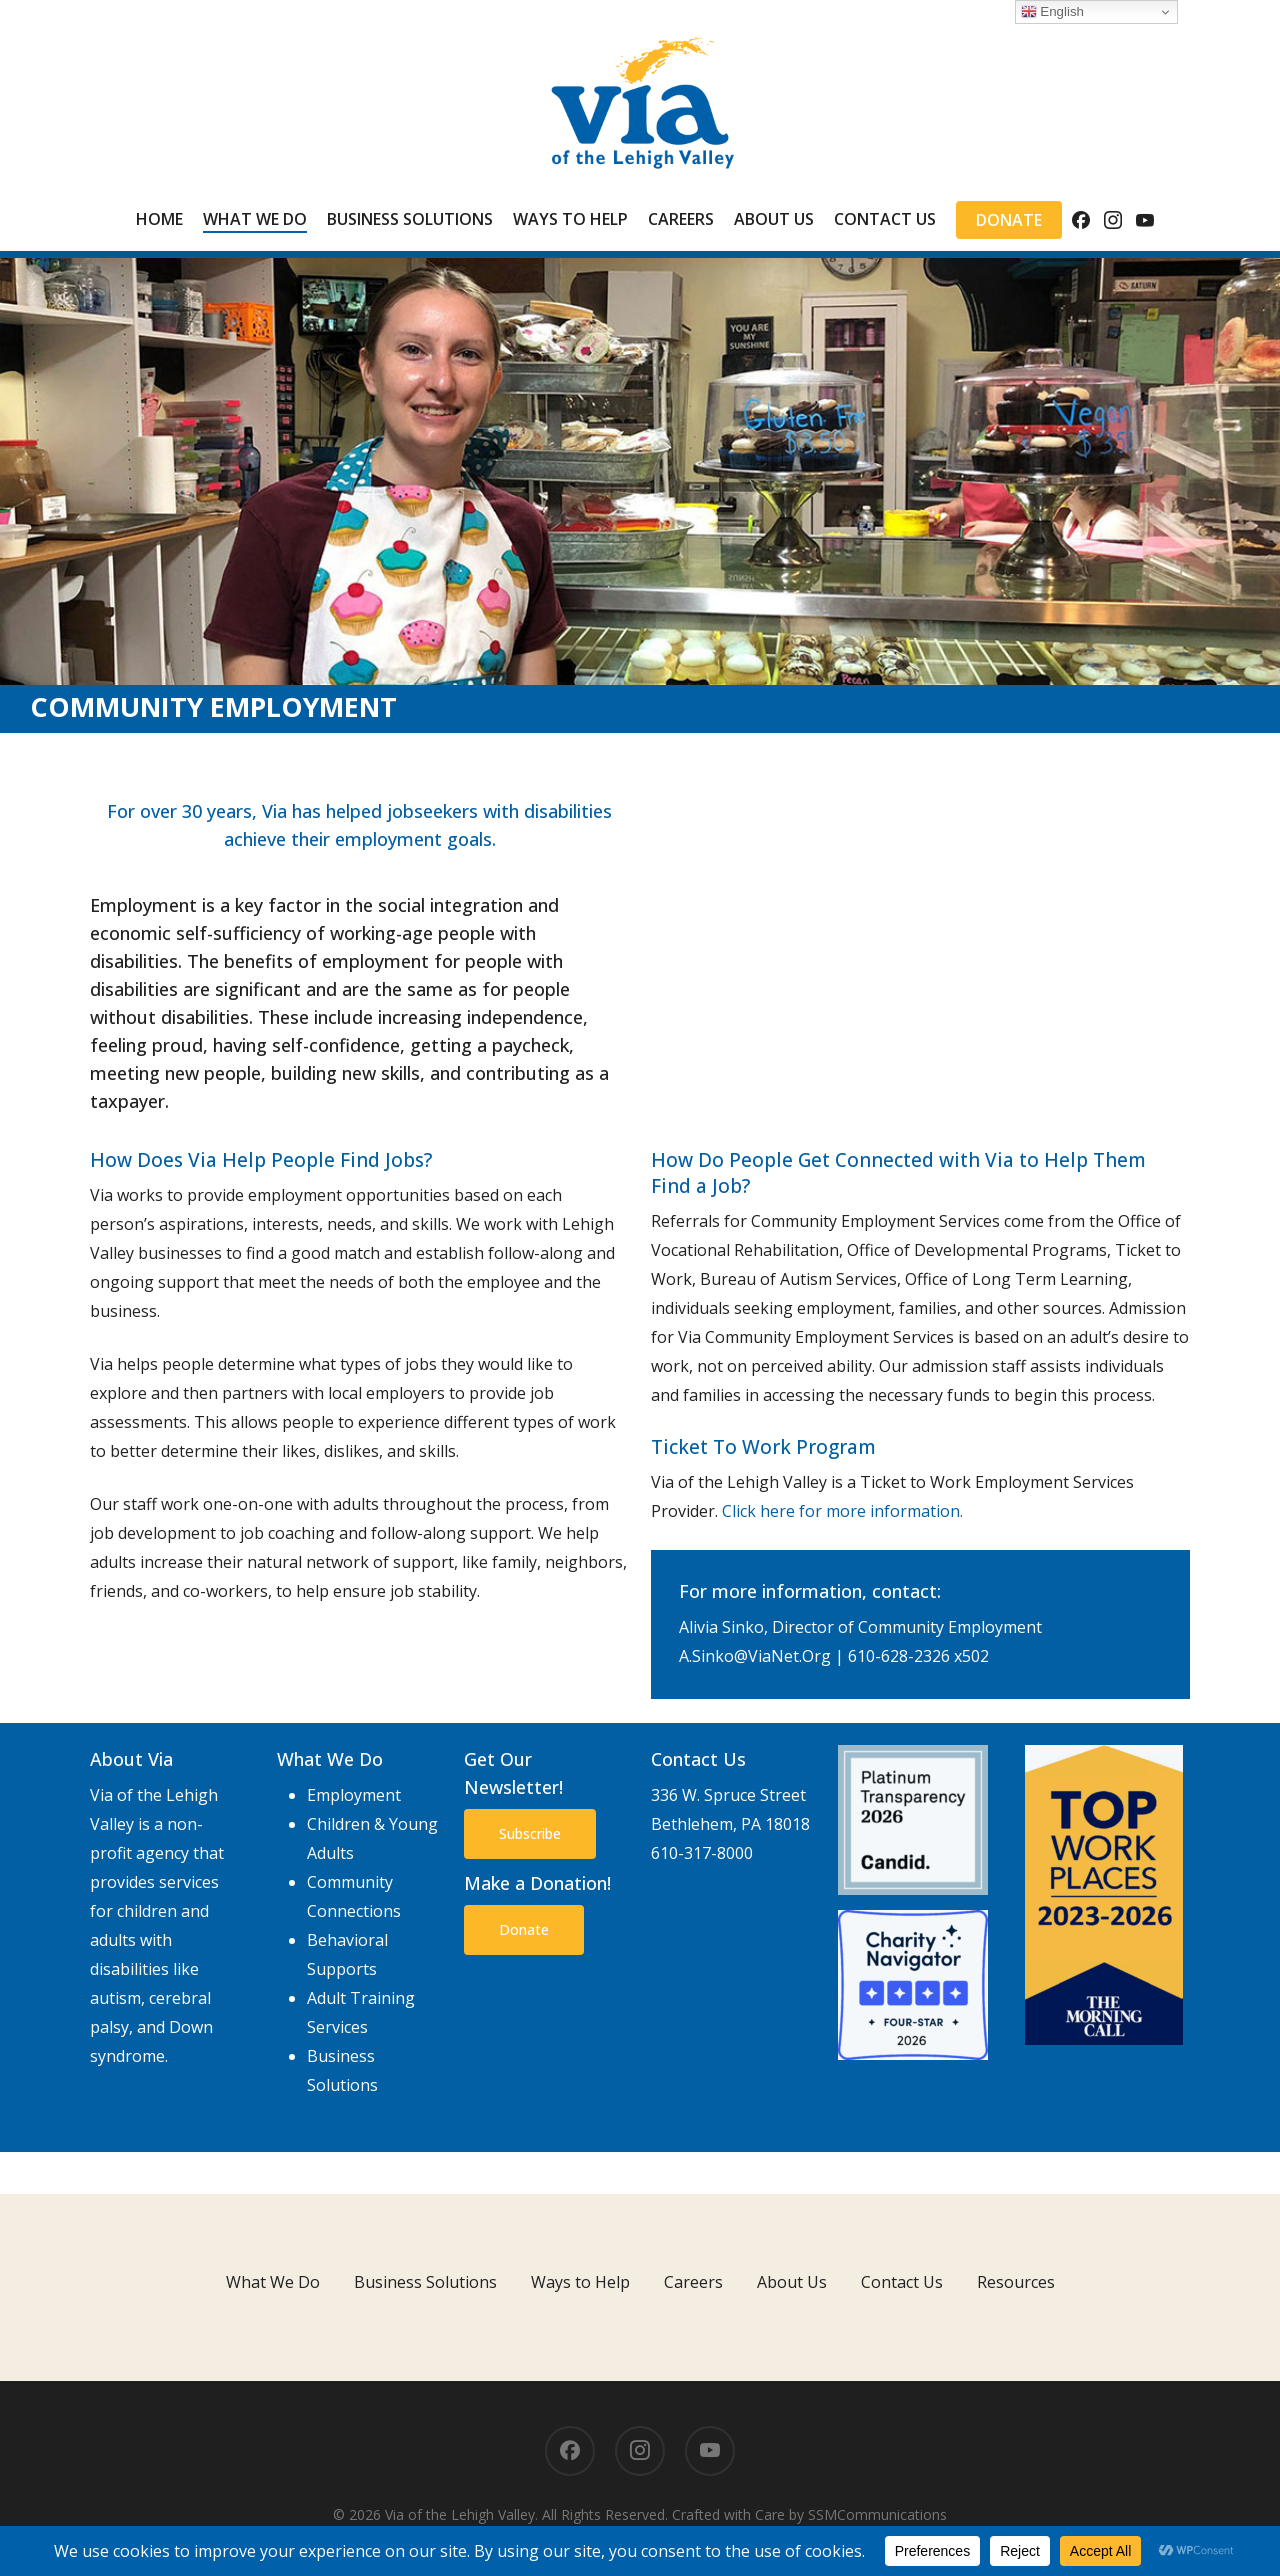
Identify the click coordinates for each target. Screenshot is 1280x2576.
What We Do (273, 2282)
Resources (1016, 2282)
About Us (792, 2282)
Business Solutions (425, 2282)
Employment (354, 1795)
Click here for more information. (842, 1511)
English (1052, 12)
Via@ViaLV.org (705, 1882)
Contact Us (902, 2282)
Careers (693, 2282)
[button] (530, 1834)
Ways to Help (580, 2282)
